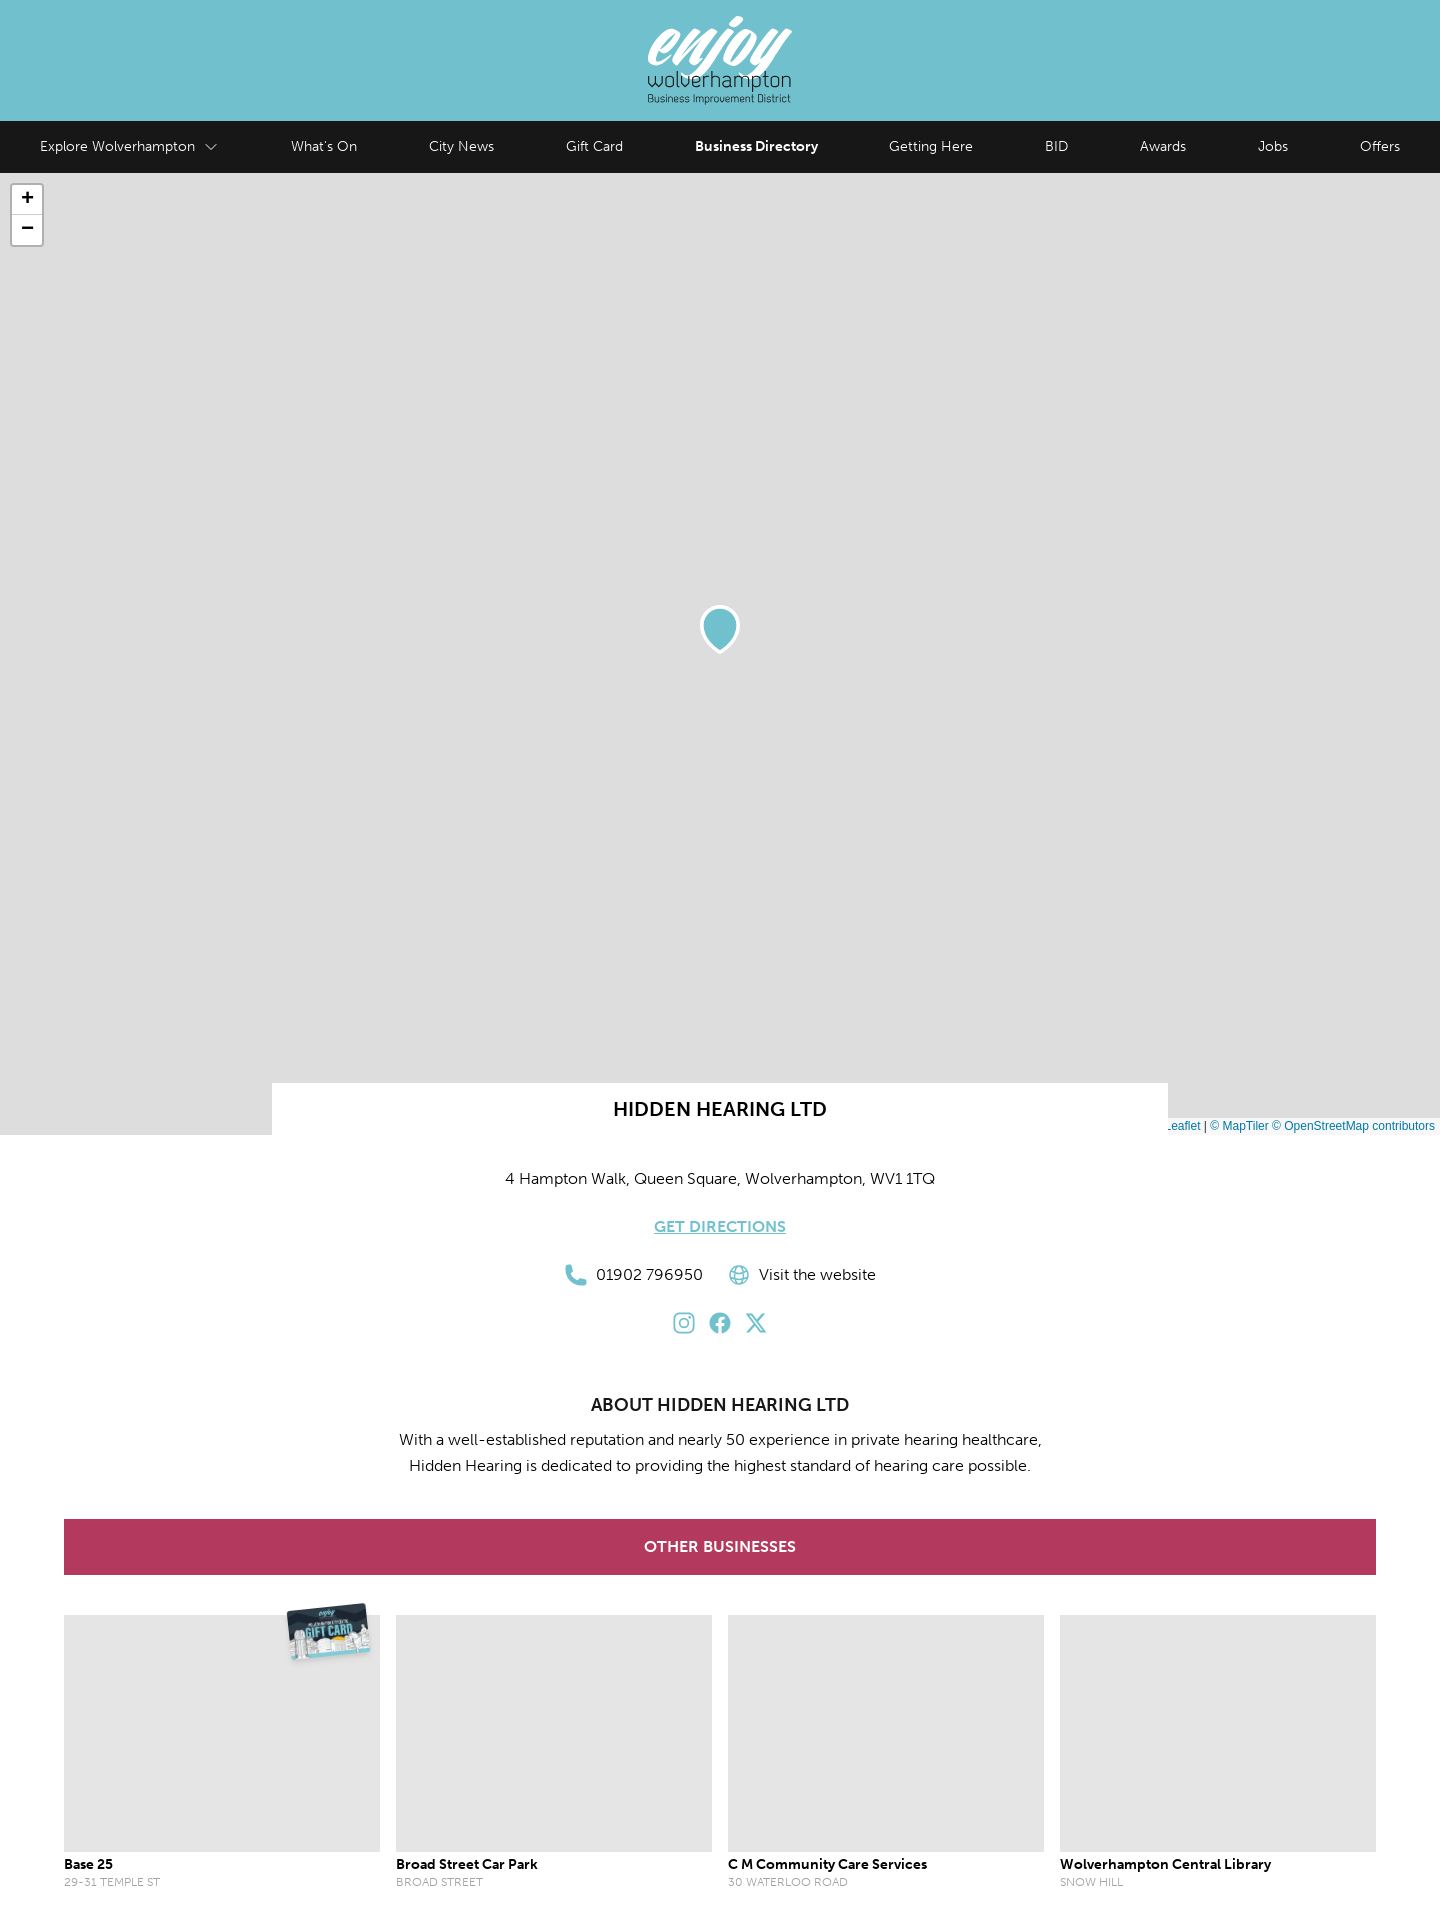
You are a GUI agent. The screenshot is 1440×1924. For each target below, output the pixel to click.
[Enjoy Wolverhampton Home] (720, 60)
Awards (1163, 146)
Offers (1380, 146)
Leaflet (1174, 1126)
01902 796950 (633, 1275)
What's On (324, 146)
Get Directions (720, 1226)
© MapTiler (1239, 1126)
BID (1056, 146)
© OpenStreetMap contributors (1353, 1126)
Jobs (1273, 146)
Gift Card (594, 146)
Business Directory (756, 146)
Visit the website (801, 1275)
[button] (720, 629)
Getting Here (931, 146)
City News (461, 146)
